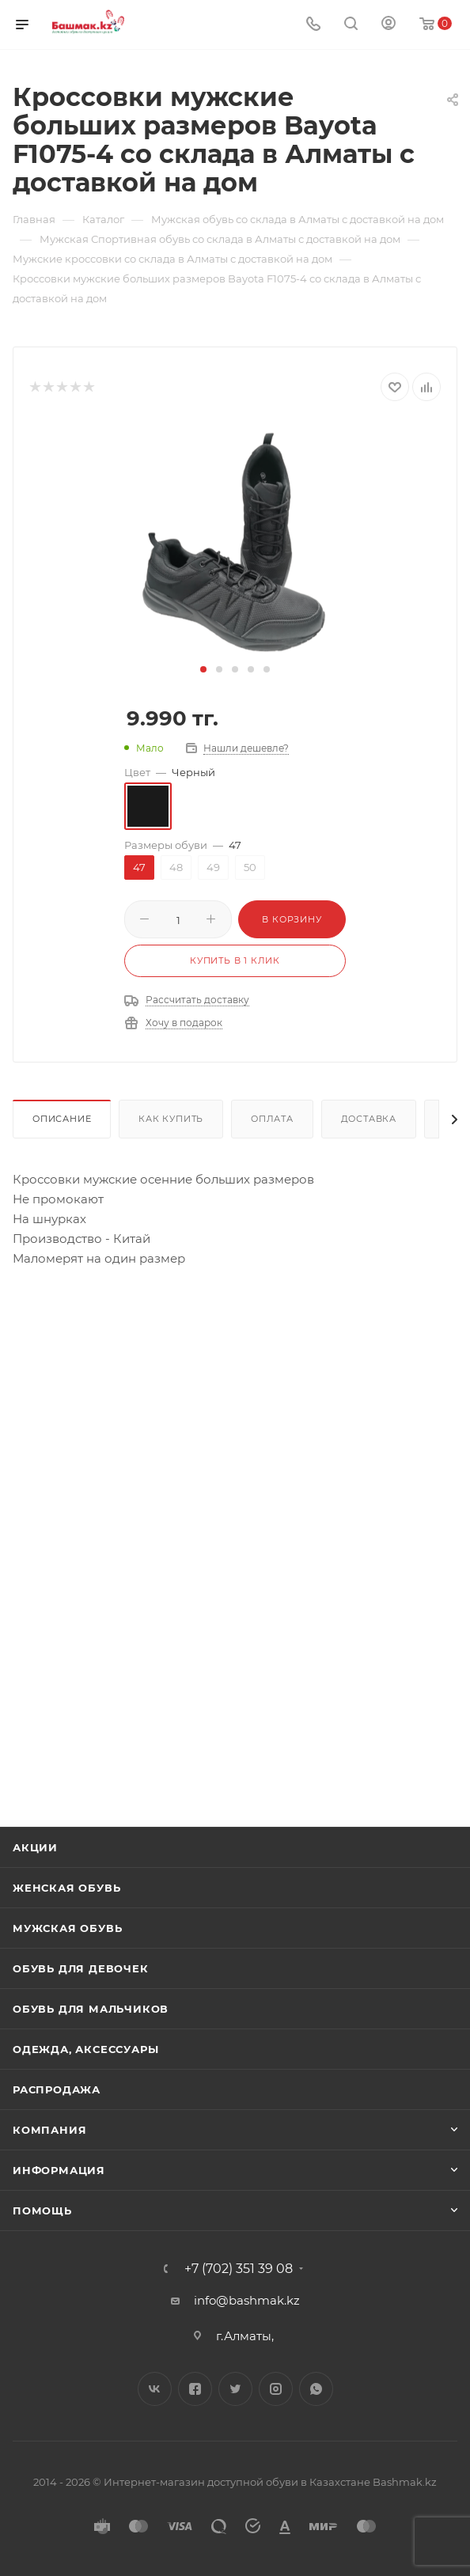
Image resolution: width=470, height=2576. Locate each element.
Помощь (42, 2210)
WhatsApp (316, 2389)
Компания (49, 2129)
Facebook (195, 2389)
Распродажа (56, 2089)
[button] (203, 669)
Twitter (235, 2389)
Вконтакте (155, 2389)
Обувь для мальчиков (91, 2008)
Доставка (368, 1118)
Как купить (170, 1118)
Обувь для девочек (81, 1968)
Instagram (276, 2389)
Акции (35, 1847)
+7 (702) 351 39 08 (238, 2269)
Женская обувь (66, 1887)
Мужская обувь (67, 1928)
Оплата (272, 1118)
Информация (59, 2170)
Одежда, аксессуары (85, 2049)
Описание (61, 1118)
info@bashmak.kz (247, 2300)
